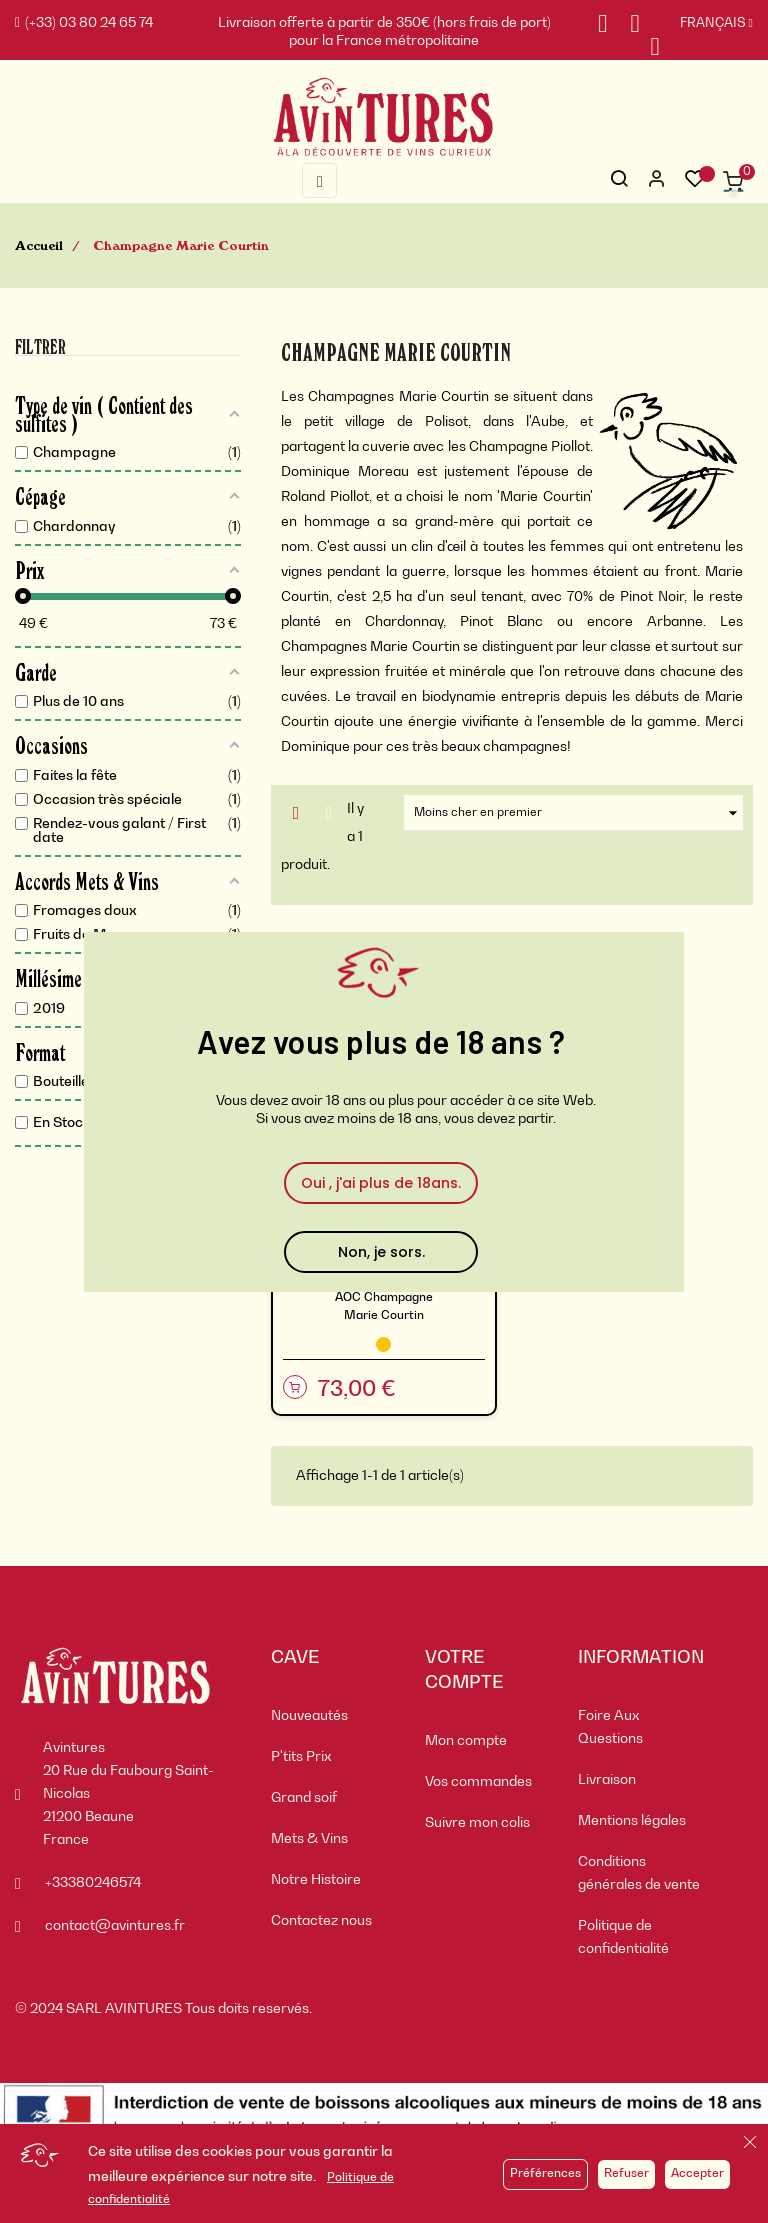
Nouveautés (309, 1716)
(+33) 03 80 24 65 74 (84, 23)
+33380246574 (93, 1883)
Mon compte (466, 1741)
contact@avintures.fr (115, 1926)
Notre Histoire (316, 1880)
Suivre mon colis (477, 1823)
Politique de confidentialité (623, 1937)
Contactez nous (321, 1921)
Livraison (607, 1780)
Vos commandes (478, 1782)
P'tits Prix (301, 1757)
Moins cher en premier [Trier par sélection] (578, 813)
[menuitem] (333, 1716)
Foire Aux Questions (610, 1727)
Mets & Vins (309, 1839)
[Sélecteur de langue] (706, 24)
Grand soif (304, 1798)
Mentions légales (632, 1821)
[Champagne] (383, 1344)
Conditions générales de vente (639, 1873)
